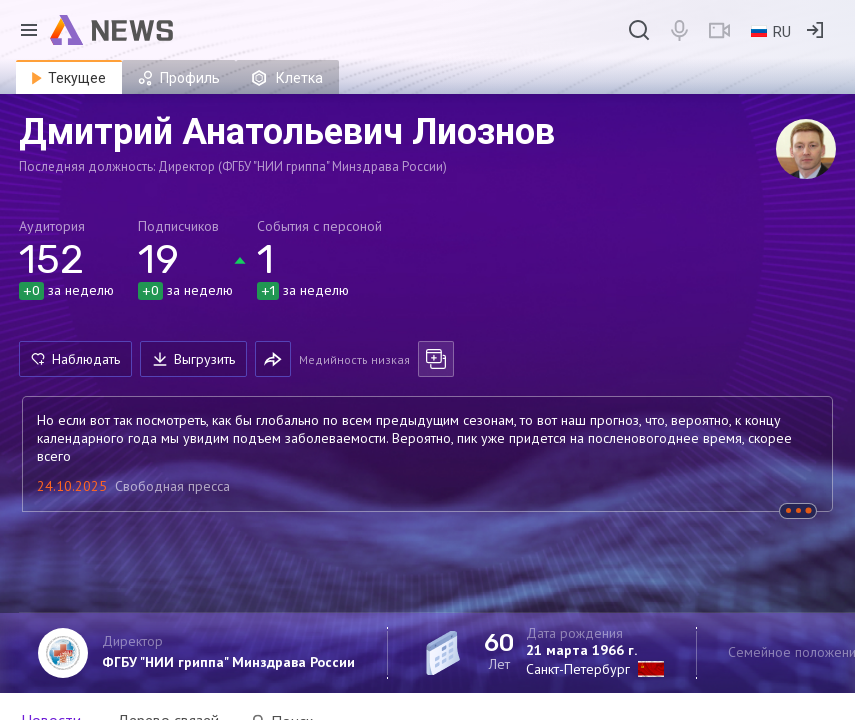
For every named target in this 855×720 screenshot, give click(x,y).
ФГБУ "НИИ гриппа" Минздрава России (228, 662)
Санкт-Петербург (578, 669)
